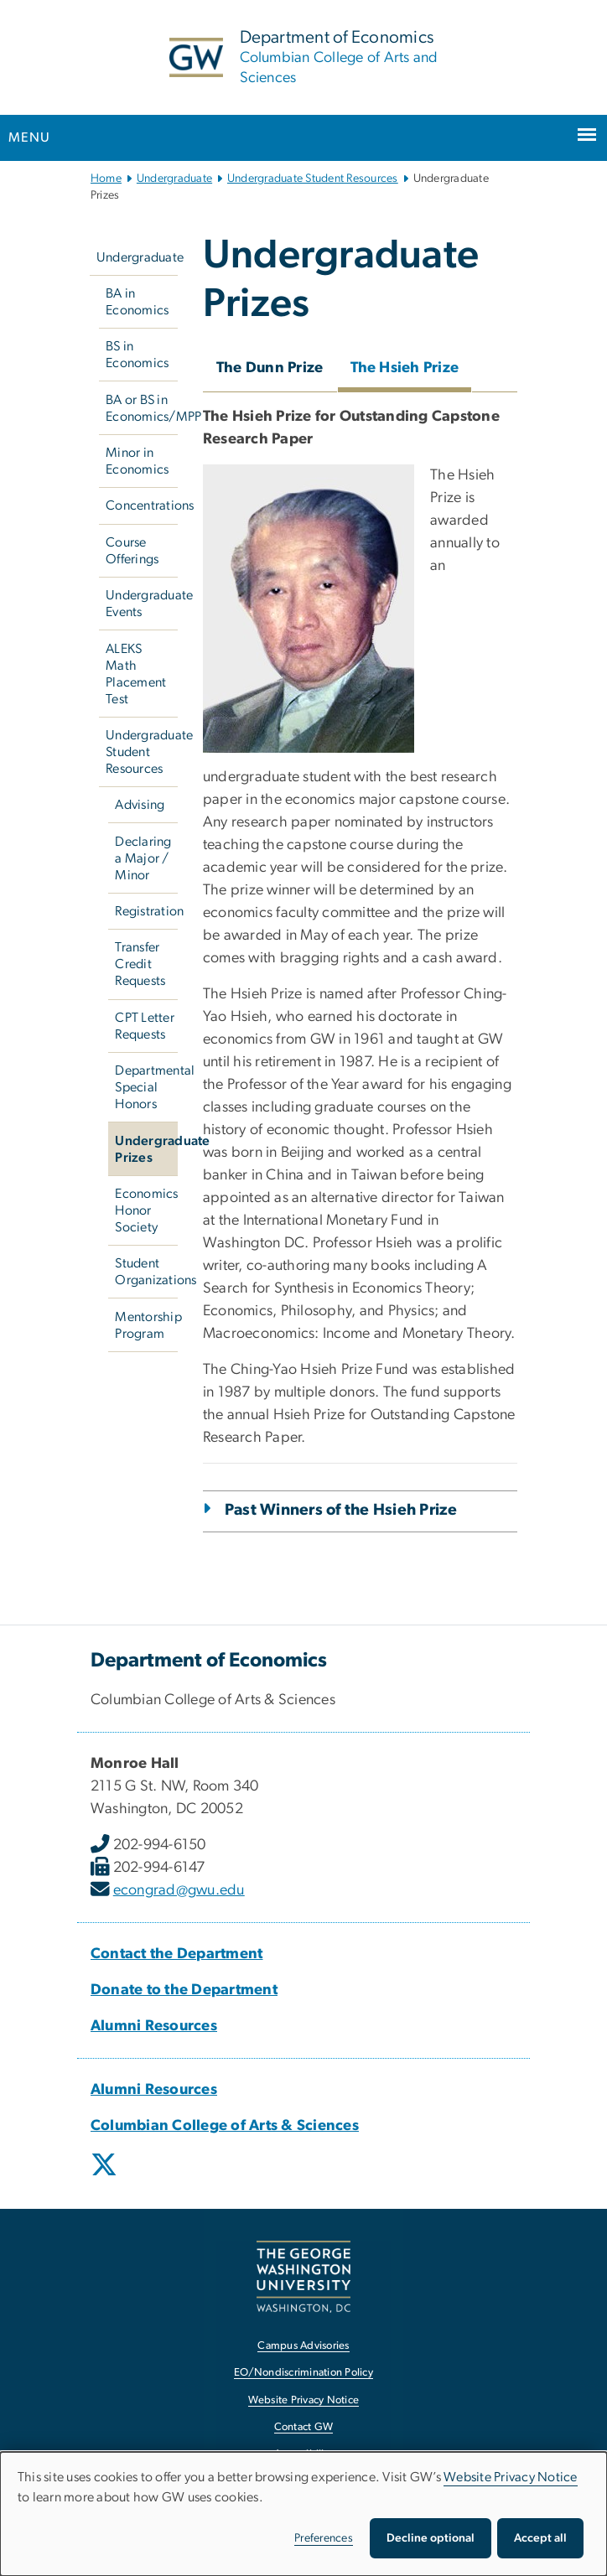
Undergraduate (174, 178)
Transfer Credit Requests (140, 964)
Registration (146, 911)
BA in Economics (137, 302)
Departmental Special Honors (146, 1087)
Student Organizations (146, 1272)
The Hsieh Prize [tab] (404, 368)
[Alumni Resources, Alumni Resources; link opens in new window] (154, 2026)
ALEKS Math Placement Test (136, 674)
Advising (139, 804)
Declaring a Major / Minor (143, 858)
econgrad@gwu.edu (179, 1890)
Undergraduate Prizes (146, 1149)
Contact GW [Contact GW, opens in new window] (304, 2427)
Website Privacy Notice (511, 2477)
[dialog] (303, 2514)
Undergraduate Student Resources (312, 178)
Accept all (540, 2538)
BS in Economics (137, 354)
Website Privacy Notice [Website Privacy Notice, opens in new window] (304, 2400)
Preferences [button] (323, 2538)
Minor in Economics (137, 461)
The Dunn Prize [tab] (270, 368)
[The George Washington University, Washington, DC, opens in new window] (303, 2276)
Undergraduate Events (142, 603)
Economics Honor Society (146, 1210)
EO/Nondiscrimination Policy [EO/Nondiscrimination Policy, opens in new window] (303, 2372)
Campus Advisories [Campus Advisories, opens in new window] (303, 2345)
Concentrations (142, 505)
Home (106, 178)
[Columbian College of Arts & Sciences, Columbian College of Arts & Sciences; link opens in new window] (225, 2125)
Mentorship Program (146, 1325)
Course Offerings (132, 551)
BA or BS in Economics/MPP (142, 408)
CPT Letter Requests (144, 1026)
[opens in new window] (106, 2177)
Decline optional (431, 2538)
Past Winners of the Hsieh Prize (341, 1510)
